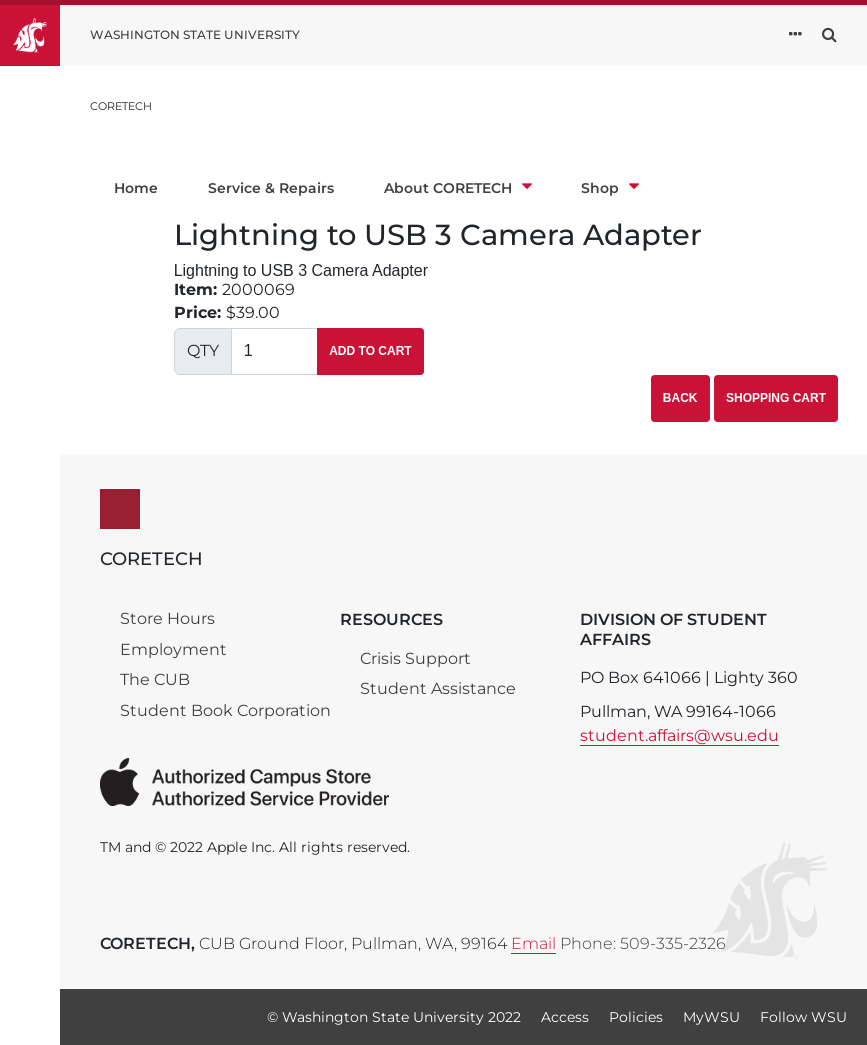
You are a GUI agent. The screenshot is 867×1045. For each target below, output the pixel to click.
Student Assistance (438, 689)
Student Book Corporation (225, 711)
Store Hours (167, 619)
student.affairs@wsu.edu (679, 736)
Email (533, 943)
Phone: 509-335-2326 (643, 943)
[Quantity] (275, 351)
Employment (173, 650)
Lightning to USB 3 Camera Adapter (438, 235)
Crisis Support (415, 659)
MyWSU (711, 1017)
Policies (636, 1017)
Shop (609, 188)
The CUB (155, 680)
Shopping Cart (776, 398)
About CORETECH (457, 188)
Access (565, 1017)
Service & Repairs (271, 188)
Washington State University (195, 35)
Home (136, 188)
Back (680, 398)
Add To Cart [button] (370, 351)
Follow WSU (803, 1017)
